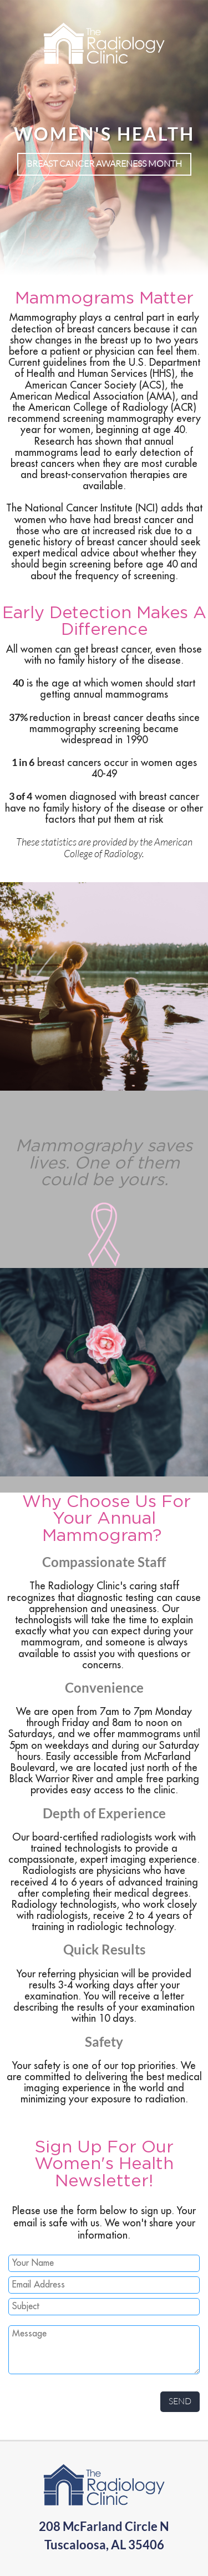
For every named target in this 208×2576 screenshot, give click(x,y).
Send (180, 2400)
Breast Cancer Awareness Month (104, 163)
